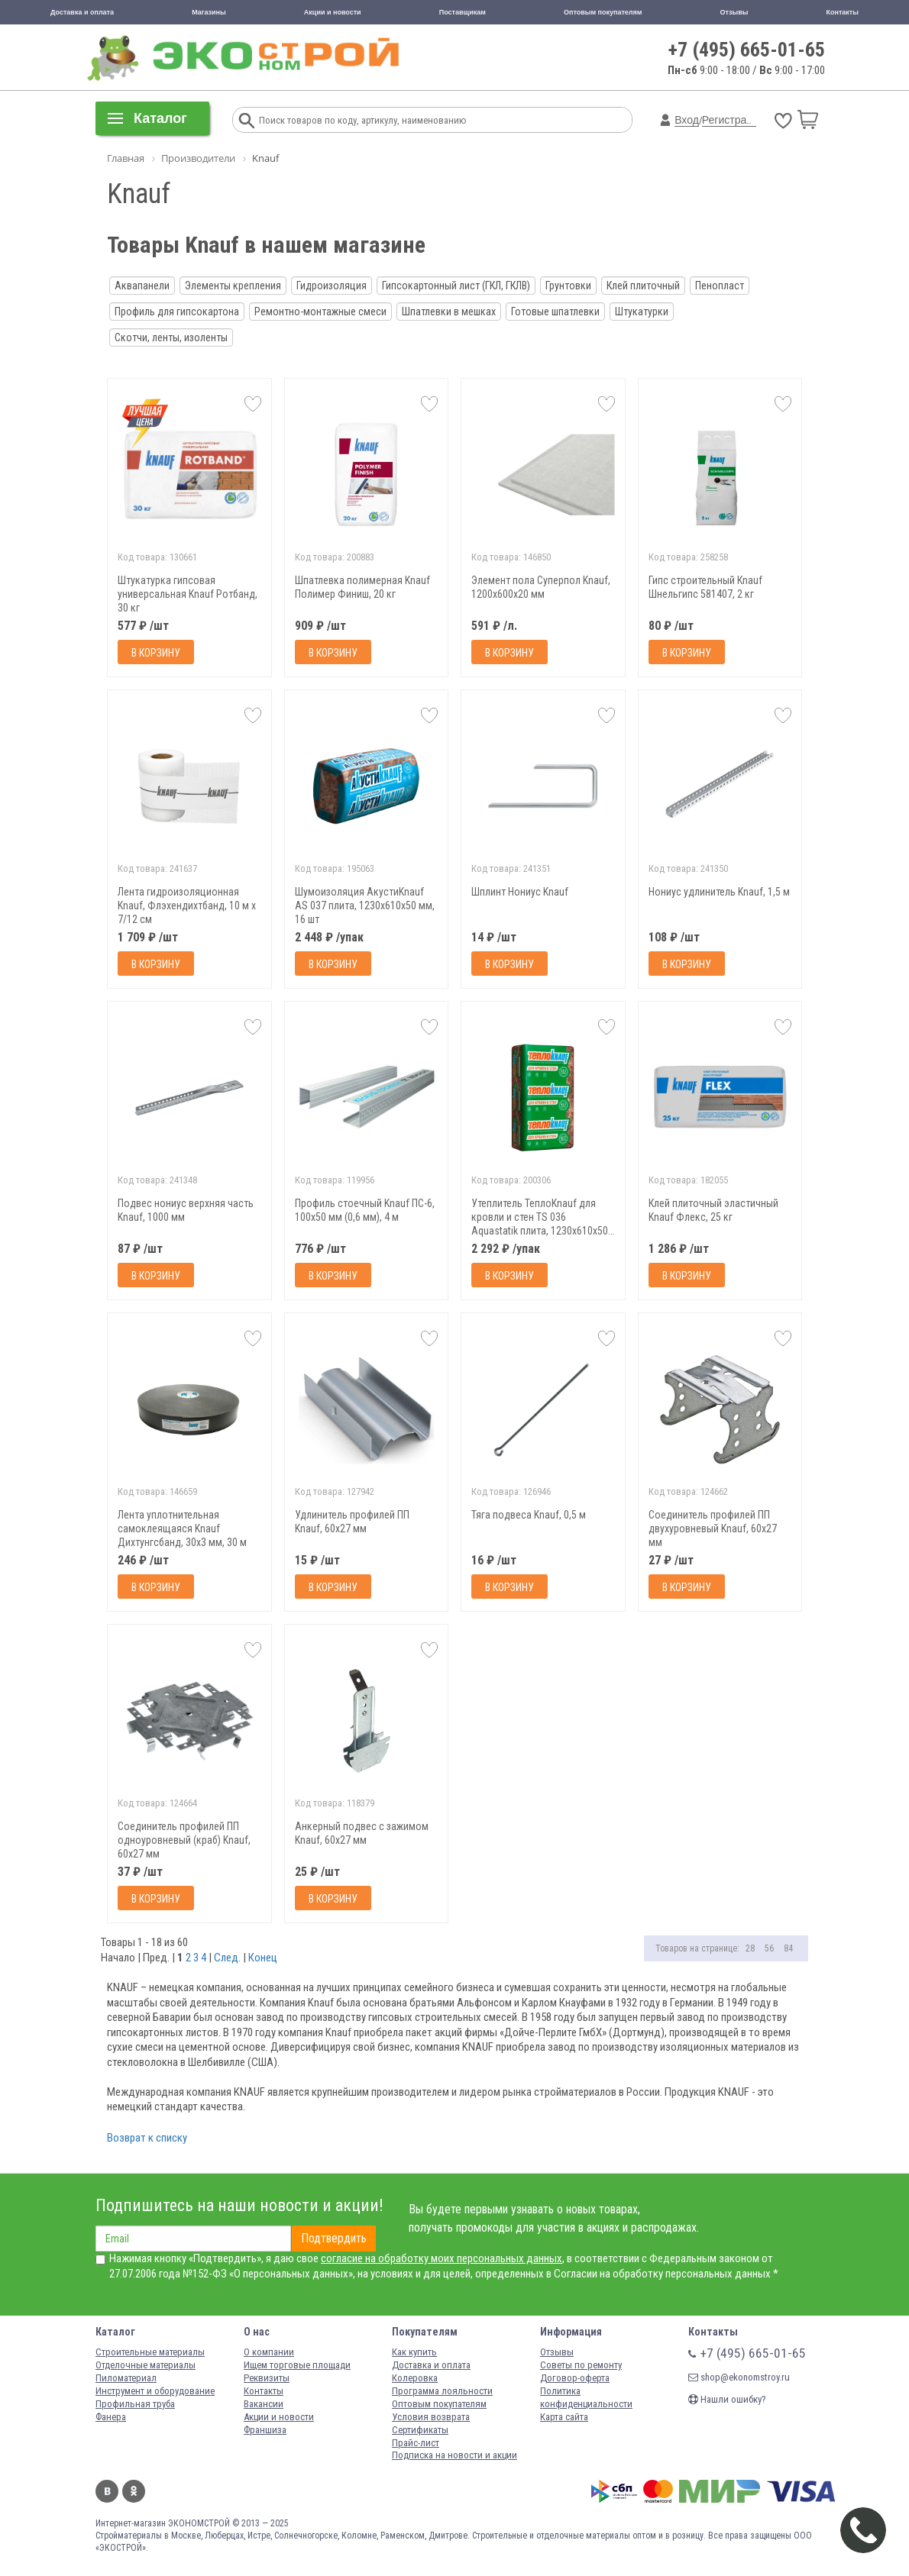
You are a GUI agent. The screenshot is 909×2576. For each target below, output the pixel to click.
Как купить (414, 2352)
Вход (686, 120)
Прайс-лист (415, 2442)
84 (788, 1948)
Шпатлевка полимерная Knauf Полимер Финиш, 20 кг (362, 587)
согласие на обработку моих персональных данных (441, 2258)
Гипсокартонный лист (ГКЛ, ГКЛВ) (456, 285)
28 (750, 1948)
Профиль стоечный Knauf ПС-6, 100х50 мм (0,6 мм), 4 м (365, 1210)
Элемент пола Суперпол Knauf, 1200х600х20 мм (540, 587)
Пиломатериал (126, 2378)
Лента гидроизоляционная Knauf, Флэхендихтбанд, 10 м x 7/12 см (187, 905)
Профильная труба (135, 2404)
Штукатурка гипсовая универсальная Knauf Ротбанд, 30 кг (187, 594)
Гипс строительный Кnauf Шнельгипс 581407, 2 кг (705, 587)
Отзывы (734, 12)
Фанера (110, 2417)
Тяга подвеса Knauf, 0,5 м (528, 1515)
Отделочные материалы (145, 2365)
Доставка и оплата (82, 12)
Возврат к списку (147, 2138)
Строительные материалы (150, 2352)
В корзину (155, 653)
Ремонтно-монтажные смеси (320, 311)
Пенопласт (719, 285)
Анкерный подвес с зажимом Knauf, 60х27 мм (362, 1833)
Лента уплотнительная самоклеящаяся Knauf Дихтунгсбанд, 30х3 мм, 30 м (182, 1528)
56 (769, 1948)
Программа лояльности (442, 2391)
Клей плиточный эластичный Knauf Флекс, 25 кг (713, 1210)
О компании (269, 2352)
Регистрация (733, 120)
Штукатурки (641, 311)
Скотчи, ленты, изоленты (171, 337)
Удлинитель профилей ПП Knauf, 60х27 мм (352, 1522)
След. (227, 1957)
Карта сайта (564, 2417)
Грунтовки (568, 285)
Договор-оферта (575, 2378)
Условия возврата (431, 2417)
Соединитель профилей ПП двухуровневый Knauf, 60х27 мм (713, 1528)
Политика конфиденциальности (586, 2397)
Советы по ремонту (581, 2365)
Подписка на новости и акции (454, 2455)
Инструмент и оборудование (155, 2391)
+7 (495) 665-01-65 (746, 49)
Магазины (209, 12)
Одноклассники (133, 2491)
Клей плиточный (643, 285)
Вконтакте (106, 2491)
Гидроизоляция (331, 285)
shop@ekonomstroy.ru (739, 2377)
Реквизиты (267, 2378)
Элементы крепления (233, 285)
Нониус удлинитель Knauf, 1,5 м (719, 892)
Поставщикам (462, 12)
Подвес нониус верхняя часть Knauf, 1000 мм (186, 1210)
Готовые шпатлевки (555, 311)
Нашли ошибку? (727, 2399)
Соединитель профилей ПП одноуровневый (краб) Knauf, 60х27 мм (184, 1840)
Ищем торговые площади (297, 2365)
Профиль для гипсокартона (177, 311)
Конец (262, 1957)
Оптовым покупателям (603, 12)
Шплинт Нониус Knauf (519, 892)
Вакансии (263, 2404)
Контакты (843, 12)
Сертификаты (420, 2430)
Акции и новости (332, 12)
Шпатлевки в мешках (449, 311)
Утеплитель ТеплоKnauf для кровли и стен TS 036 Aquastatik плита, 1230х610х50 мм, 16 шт (539, 1217)
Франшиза (265, 2430)
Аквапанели (142, 285)
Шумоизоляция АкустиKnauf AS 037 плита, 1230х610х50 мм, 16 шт (365, 905)
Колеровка (415, 2378)
